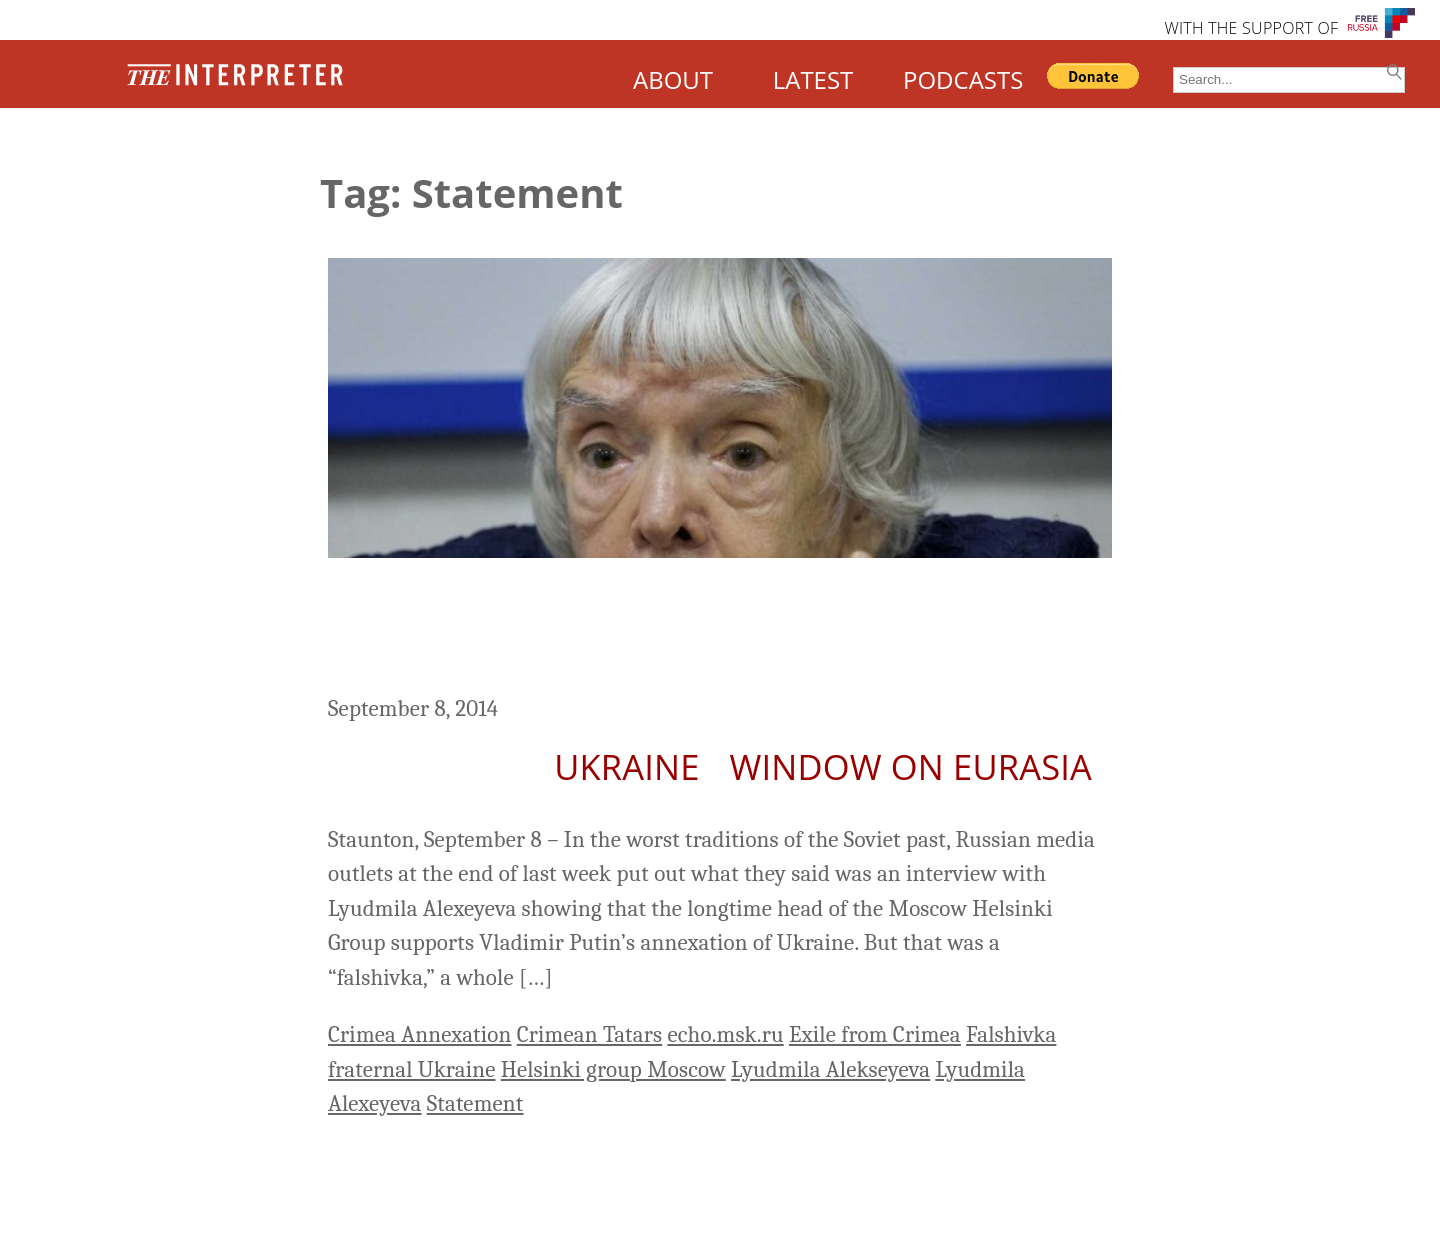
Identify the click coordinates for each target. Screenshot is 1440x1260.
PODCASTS (963, 79)
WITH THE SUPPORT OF (1251, 28)
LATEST (813, 79)
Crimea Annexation (419, 1034)
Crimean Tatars (589, 1034)
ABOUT (673, 79)
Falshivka (1011, 1034)
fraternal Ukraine (412, 1069)
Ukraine (626, 766)
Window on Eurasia (911, 766)
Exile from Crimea (875, 1034)
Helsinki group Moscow (613, 1069)
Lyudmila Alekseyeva (830, 1069)
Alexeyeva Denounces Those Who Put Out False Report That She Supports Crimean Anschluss (700, 629)
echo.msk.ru (725, 1034)
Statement (475, 1103)
